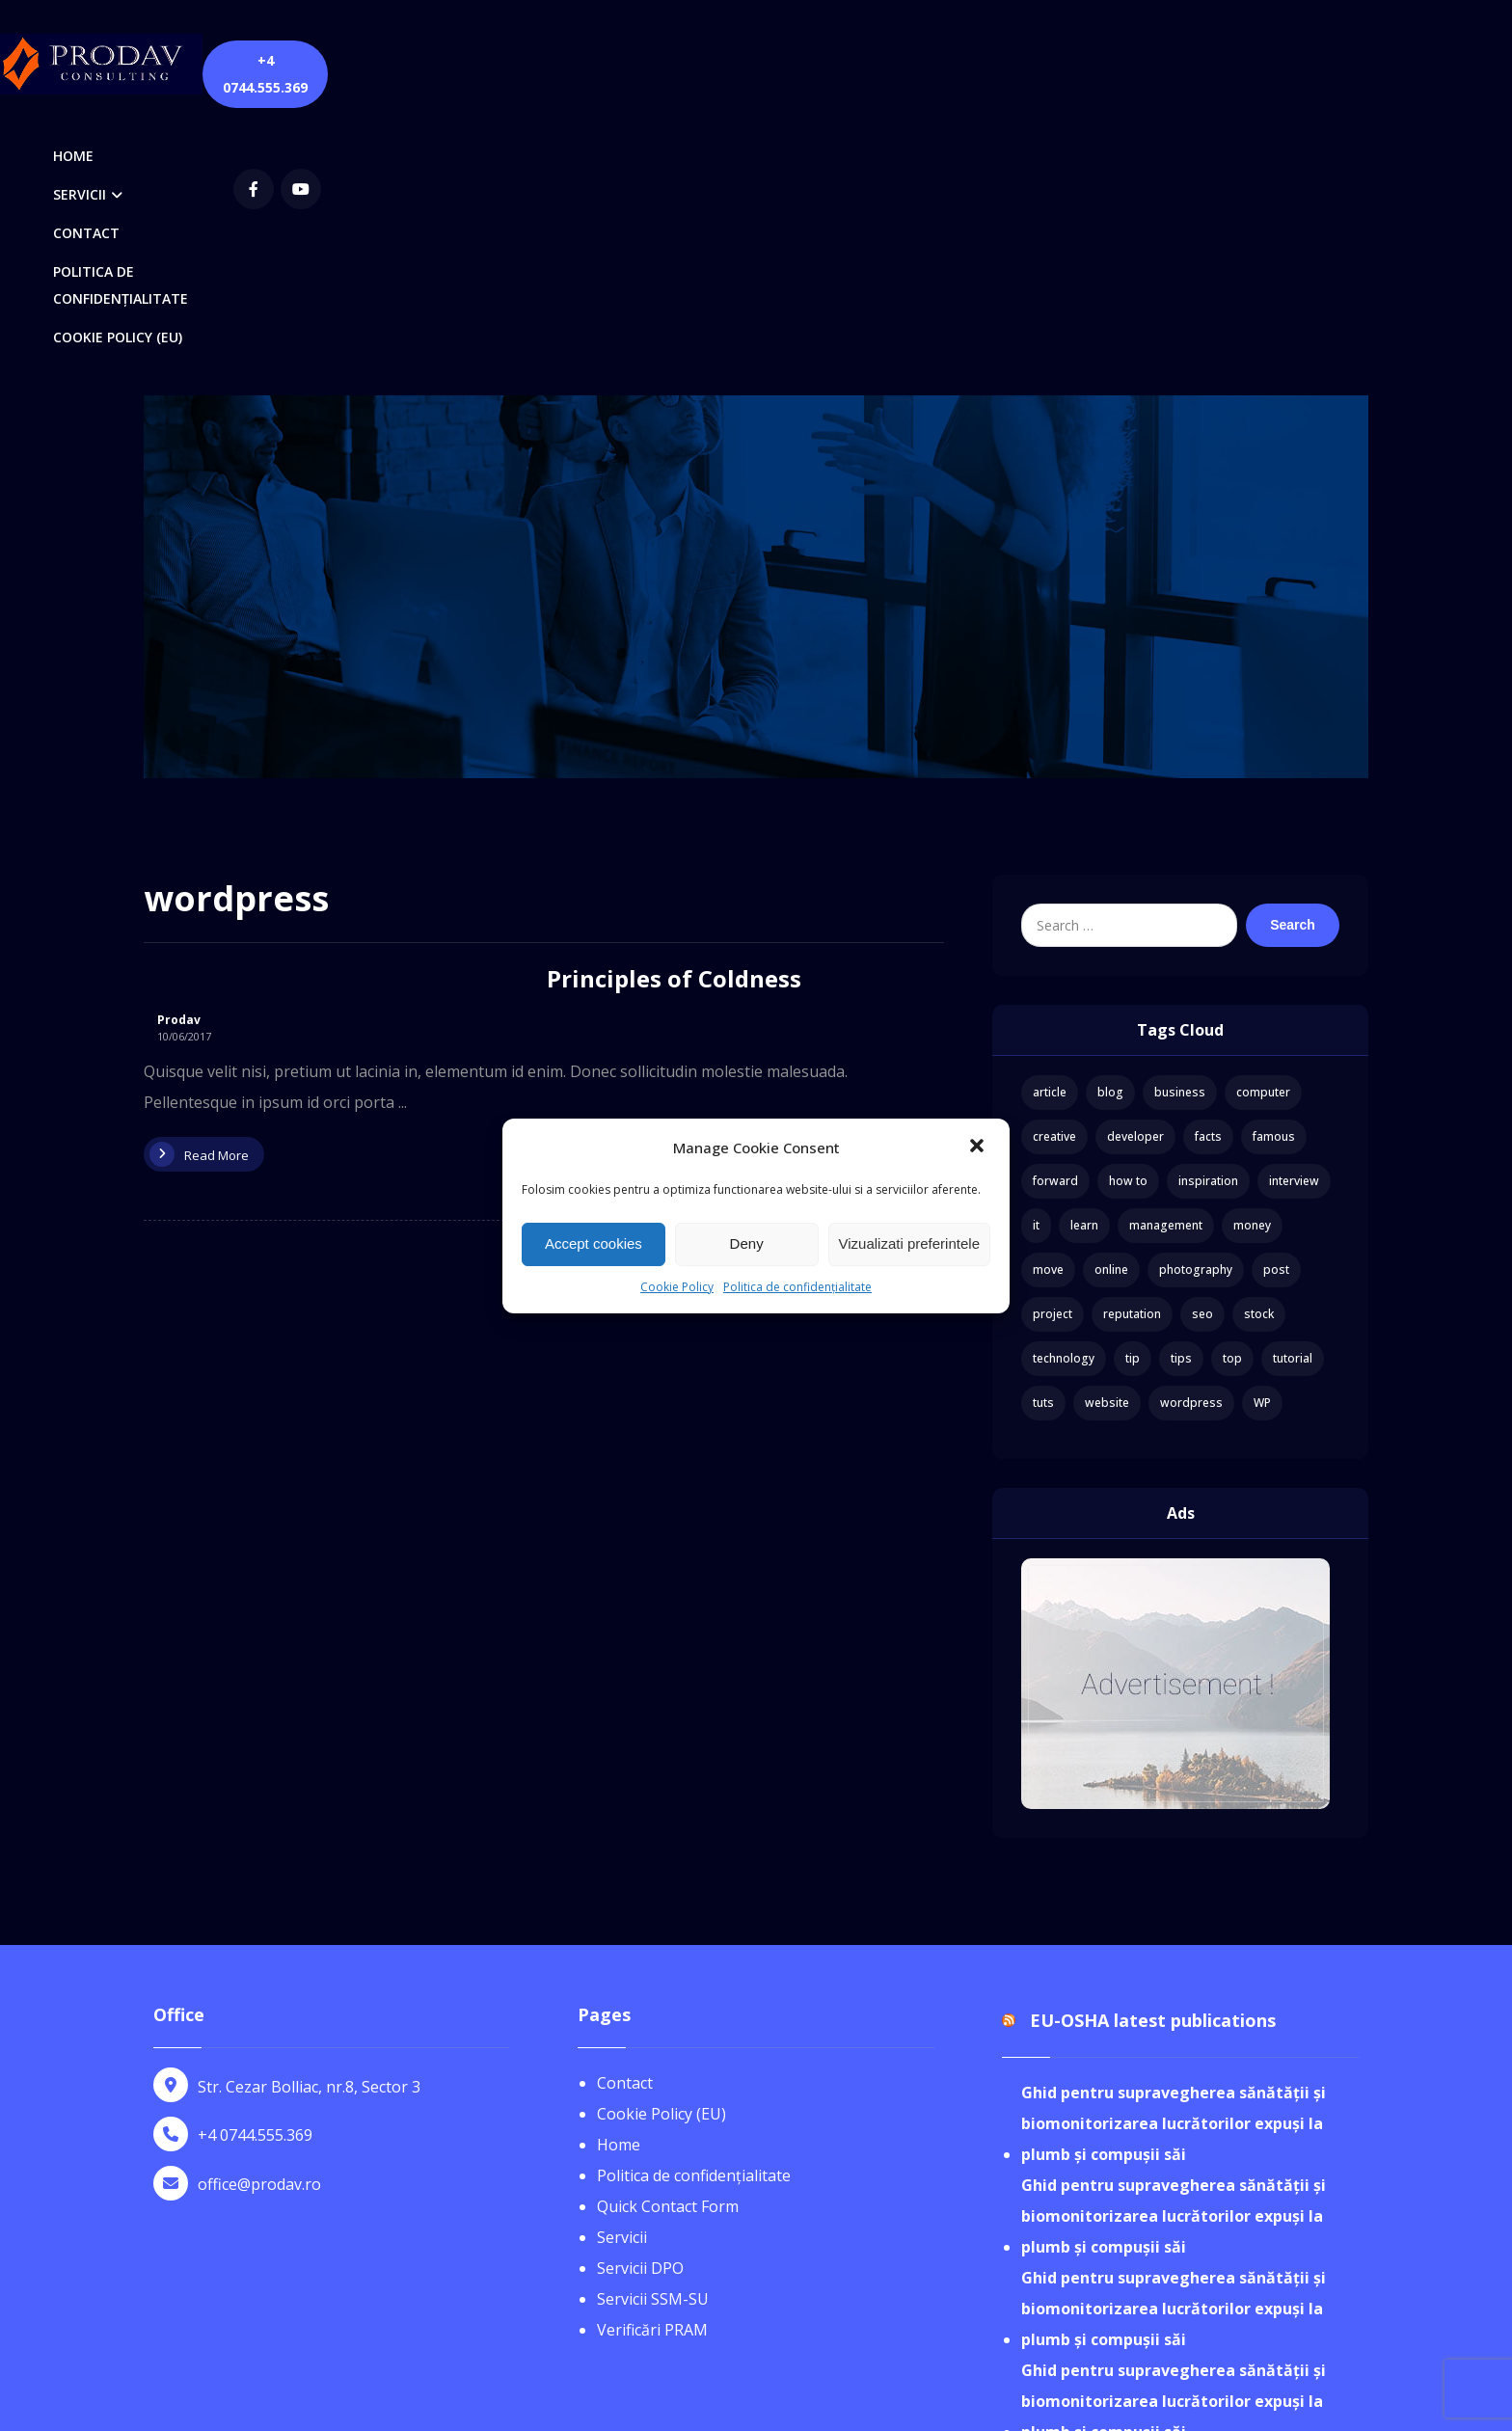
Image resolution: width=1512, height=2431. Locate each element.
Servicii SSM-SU (653, 2032)
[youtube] (1195, 61)
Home (618, 1878)
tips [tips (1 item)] (1181, 1092)
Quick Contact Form (668, 1940)
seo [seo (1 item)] (1202, 1048)
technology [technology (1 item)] (1063, 1092)
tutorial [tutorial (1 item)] (1292, 1092)
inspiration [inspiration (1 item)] (1208, 914)
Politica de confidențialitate (797, 1287)
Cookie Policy (677, 1287)
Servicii (622, 1971)
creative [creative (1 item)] (1054, 870)
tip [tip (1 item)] (1132, 1092)
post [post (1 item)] (1276, 1003)
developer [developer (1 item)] (1135, 870)
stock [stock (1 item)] (1259, 1048)
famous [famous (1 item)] (1274, 870)
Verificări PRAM (652, 2063)
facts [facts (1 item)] (1208, 870)
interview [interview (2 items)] (1294, 914)
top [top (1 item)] (1232, 1092)
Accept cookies (593, 1243)
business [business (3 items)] (1179, 826)
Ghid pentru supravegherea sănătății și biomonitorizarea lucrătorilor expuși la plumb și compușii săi (1173, 1858)
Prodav (179, 754)
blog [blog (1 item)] (1110, 826)
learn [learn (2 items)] (1084, 959)
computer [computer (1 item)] (1263, 826)
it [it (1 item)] (1036, 959)
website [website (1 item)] (1107, 1136)
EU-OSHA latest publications (1153, 1755)
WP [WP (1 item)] (1262, 1136)
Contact (625, 1816)
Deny (747, 1243)
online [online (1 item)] (1111, 1003)
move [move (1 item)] (1048, 1003)
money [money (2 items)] (1252, 959)
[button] (978, 1147)
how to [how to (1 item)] (1128, 914)
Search (1292, 658)
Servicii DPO (640, 2001)
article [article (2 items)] (1049, 826)
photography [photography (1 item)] (1195, 1003)
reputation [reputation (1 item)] (1132, 1048)
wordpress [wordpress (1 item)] (1191, 1136)
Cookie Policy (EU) (661, 1847)
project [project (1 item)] (1052, 1048)
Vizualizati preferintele (909, 1243)
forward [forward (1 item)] (1055, 914)
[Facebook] (1148, 61)
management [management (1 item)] (1165, 959)
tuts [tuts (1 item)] (1043, 1136)
